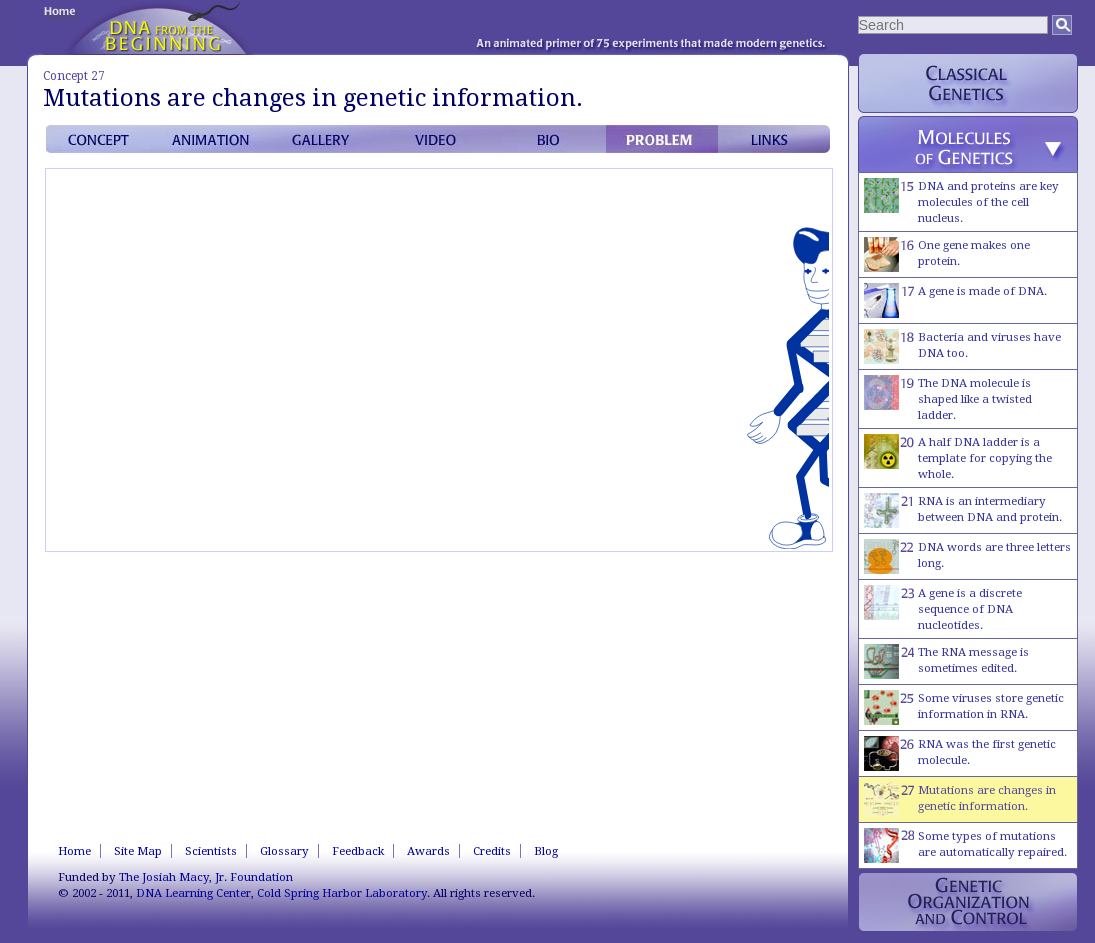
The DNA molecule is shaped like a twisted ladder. (948, 398)
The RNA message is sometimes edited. (946, 661)
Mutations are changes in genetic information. (960, 799)
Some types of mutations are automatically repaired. (965, 845)
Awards (428, 851)
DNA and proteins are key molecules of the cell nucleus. (961, 201)
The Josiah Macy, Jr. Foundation (206, 877)
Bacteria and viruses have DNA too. (962, 346)
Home (74, 851)
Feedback (358, 851)
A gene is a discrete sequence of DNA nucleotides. (943, 608)
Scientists (211, 851)
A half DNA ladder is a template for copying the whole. (958, 457)
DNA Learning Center (193, 893)
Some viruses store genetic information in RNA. (964, 707)
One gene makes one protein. (947, 254)
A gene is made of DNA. (955, 300)
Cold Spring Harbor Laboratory (342, 893)
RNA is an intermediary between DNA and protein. (963, 510)
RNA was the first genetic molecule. (960, 753)
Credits (492, 851)
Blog (546, 851)
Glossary (284, 851)
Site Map (138, 851)
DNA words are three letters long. (967, 556)
